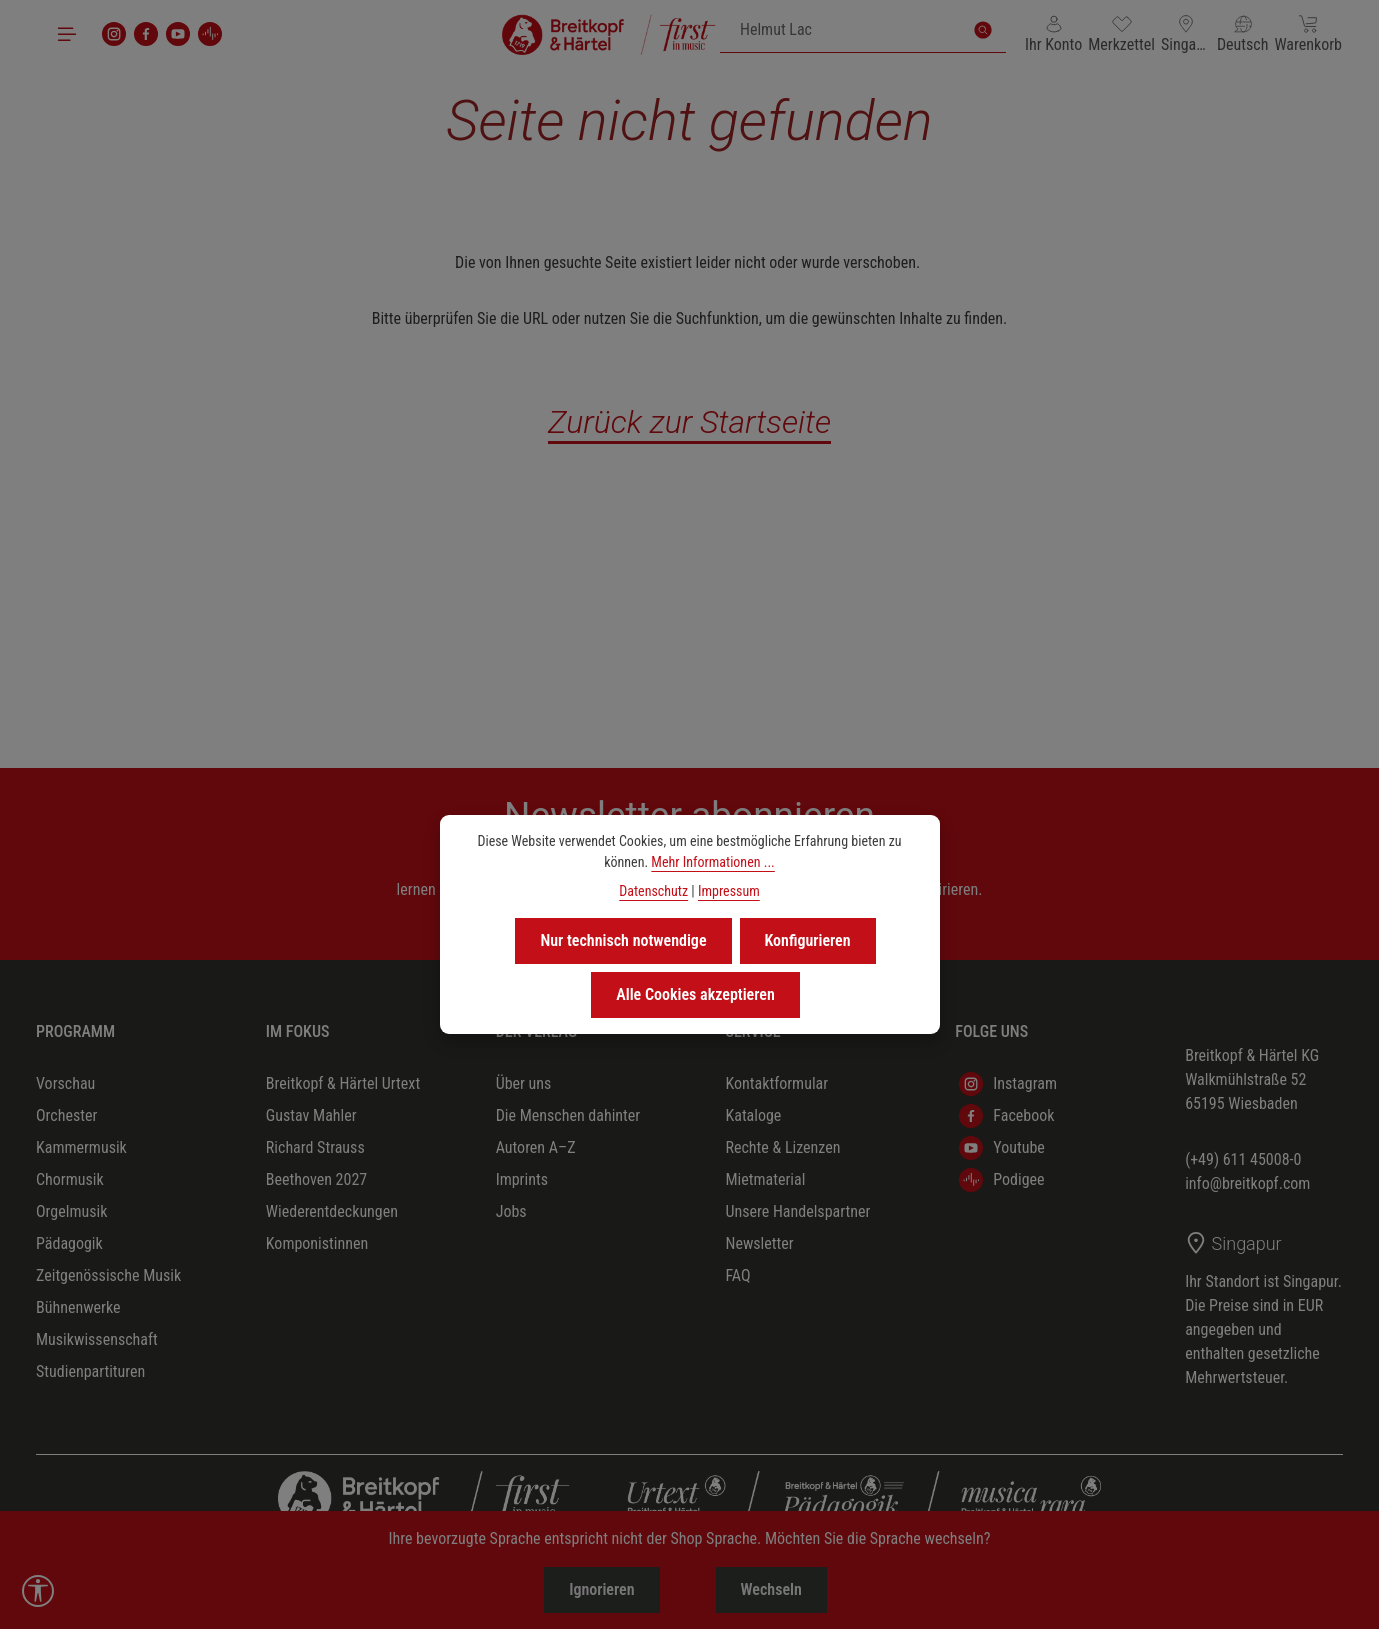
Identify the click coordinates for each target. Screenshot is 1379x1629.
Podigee (1001, 1180)
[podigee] (210, 34)
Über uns (524, 1083)
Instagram (1008, 1084)
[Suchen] (983, 30)
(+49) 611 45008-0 (1243, 1159)
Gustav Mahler (311, 1115)
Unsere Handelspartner (797, 1211)
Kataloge (753, 1115)
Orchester (66, 1115)
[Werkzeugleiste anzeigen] (38, 1591)
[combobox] (840, 30)
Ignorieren (601, 1589)
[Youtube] (178, 34)
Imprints (522, 1179)
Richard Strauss (315, 1147)
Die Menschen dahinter (568, 1115)
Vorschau (65, 1083)
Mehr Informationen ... (712, 862)
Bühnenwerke (78, 1307)
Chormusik (70, 1179)
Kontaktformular (776, 1083)
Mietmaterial (765, 1179)
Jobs (511, 1211)
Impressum (729, 891)
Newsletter (759, 1243)
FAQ (737, 1275)
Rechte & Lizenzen (782, 1147)
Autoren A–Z (536, 1147)
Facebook (1006, 1116)
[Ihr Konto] (1053, 34)
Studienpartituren (90, 1371)
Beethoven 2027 (316, 1179)
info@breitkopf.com (1247, 1183)
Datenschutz (653, 891)
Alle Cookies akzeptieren (695, 994)
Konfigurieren (808, 940)
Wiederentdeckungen (332, 1211)
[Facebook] (146, 34)
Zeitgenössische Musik (108, 1275)
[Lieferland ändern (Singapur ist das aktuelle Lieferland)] (1186, 34)
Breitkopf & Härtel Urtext (343, 1083)
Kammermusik (81, 1147)
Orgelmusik (71, 1211)
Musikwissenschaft (97, 1339)
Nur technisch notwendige (623, 940)
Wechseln (771, 1589)
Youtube (1002, 1148)
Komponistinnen (317, 1243)
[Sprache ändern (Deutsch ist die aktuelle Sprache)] (1243, 34)
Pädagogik (69, 1243)
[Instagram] (114, 34)
